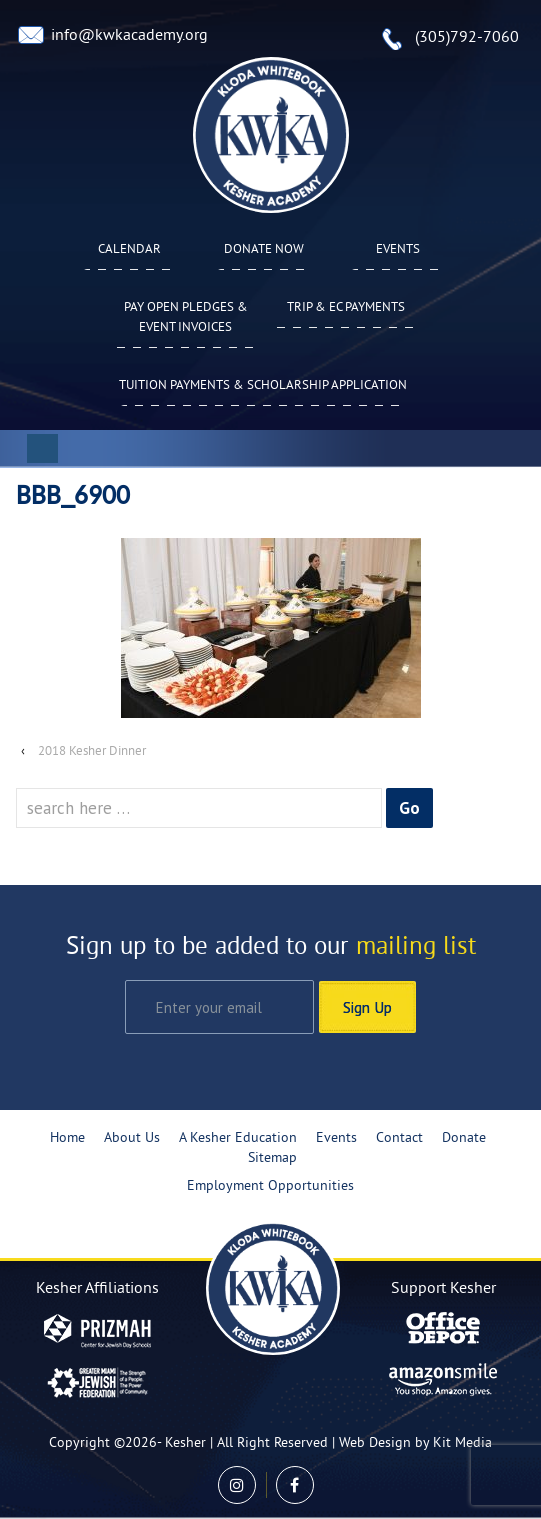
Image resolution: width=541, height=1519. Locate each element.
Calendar (129, 250)
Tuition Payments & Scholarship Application (263, 386)
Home (67, 1138)
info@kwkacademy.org (129, 36)
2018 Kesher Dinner (92, 752)
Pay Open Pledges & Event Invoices (186, 318)
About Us (132, 1138)
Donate (464, 1138)
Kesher (185, 1443)
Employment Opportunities (270, 1186)
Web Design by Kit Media (415, 1443)
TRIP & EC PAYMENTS (346, 308)
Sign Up (367, 1007)
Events (398, 250)
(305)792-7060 (467, 38)
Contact (399, 1138)
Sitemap (272, 1158)
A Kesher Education (238, 1138)
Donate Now (264, 250)
